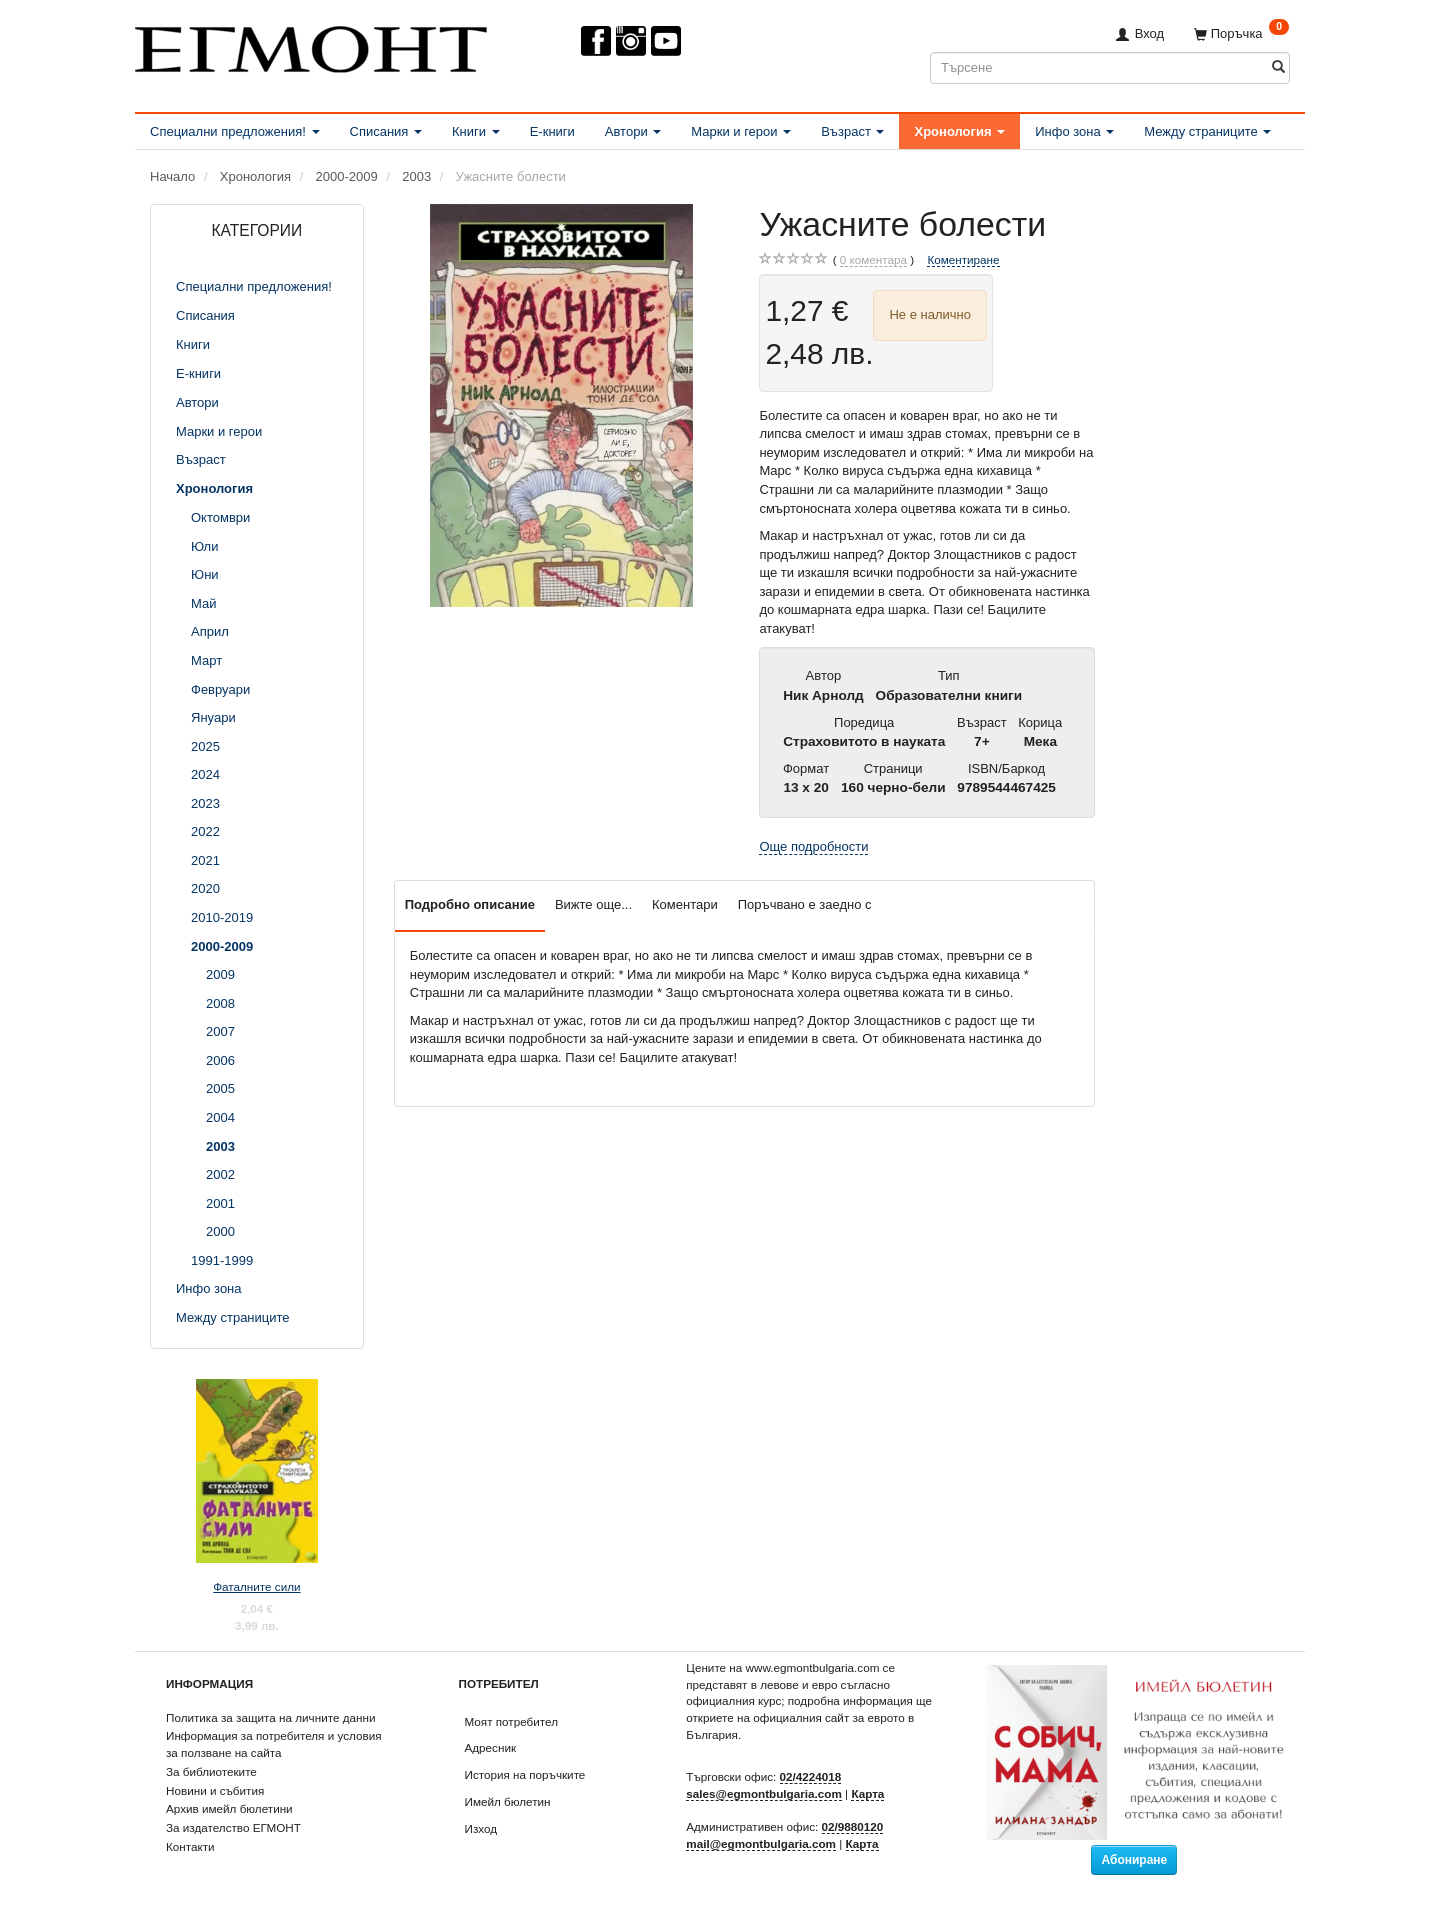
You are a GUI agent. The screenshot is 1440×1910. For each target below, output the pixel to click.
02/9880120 (853, 1826)
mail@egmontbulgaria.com (761, 1843)
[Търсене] (1278, 67)
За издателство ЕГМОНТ (233, 1827)
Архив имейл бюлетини (229, 1808)
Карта (867, 1793)
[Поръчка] (1241, 33)
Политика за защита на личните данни (270, 1717)
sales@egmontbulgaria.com (764, 1793)
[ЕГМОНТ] (311, 45)
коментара (873, 260)
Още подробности (813, 846)
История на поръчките (525, 1774)
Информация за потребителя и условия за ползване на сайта (274, 1744)
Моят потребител (511, 1721)
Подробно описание (470, 904)
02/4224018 (811, 1776)
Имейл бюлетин (508, 1801)
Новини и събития (215, 1790)
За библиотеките (211, 1771)
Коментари (685, 904)
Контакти (190, 1846)
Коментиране (963, 259)
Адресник (491, 1747)
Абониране (1134, 1860)
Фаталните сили (256, 1586)
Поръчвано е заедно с (805, 904)
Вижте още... (593, 904)
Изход (481, 1828)
